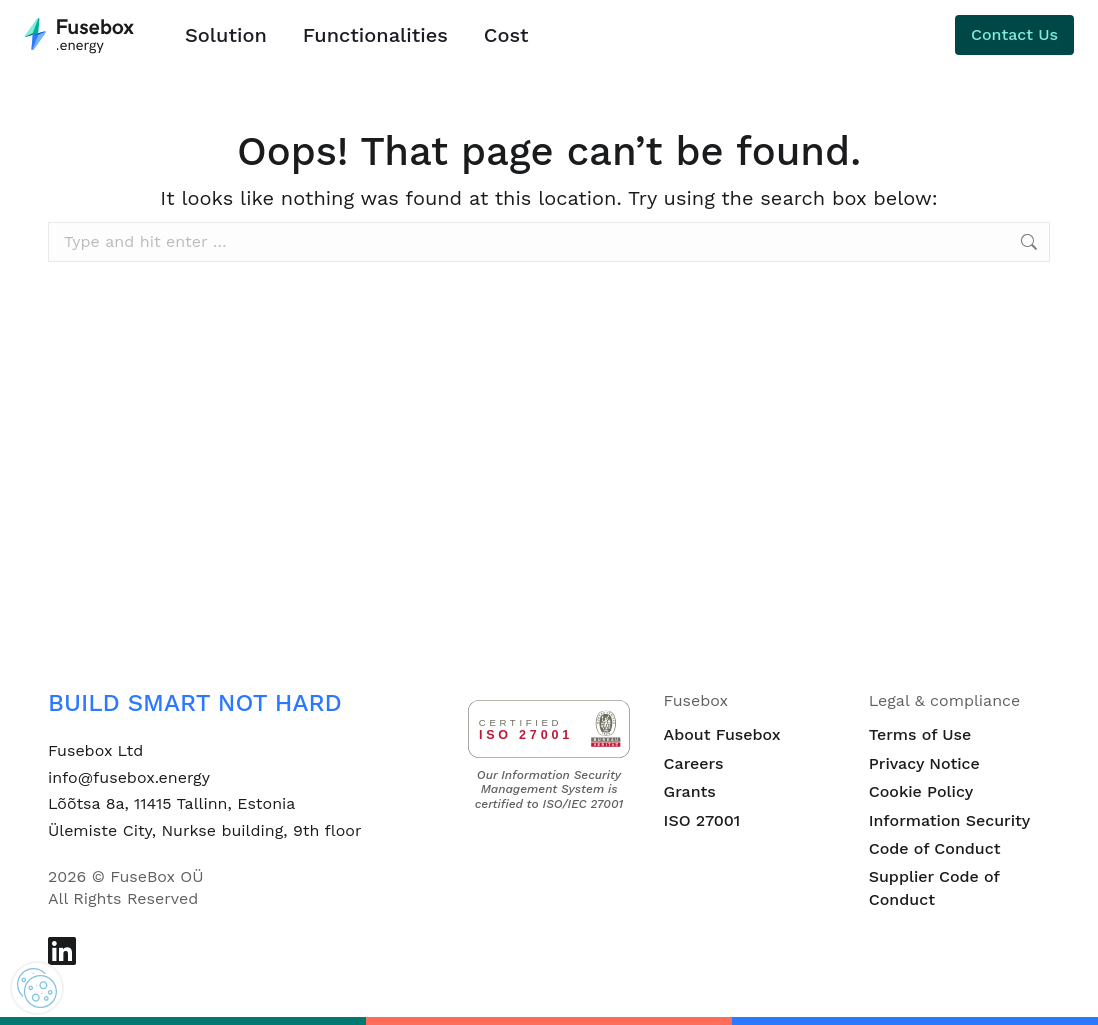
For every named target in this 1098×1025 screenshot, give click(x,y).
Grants (690, 791)
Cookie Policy (921, 791)
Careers (694, 763)
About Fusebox (722, 734)
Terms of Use (920, 734)
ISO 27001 (702, 820)
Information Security (950, 820)
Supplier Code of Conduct (934, 887)
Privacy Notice (924, 763)
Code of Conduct (935, 848)
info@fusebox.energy (129, 777)
